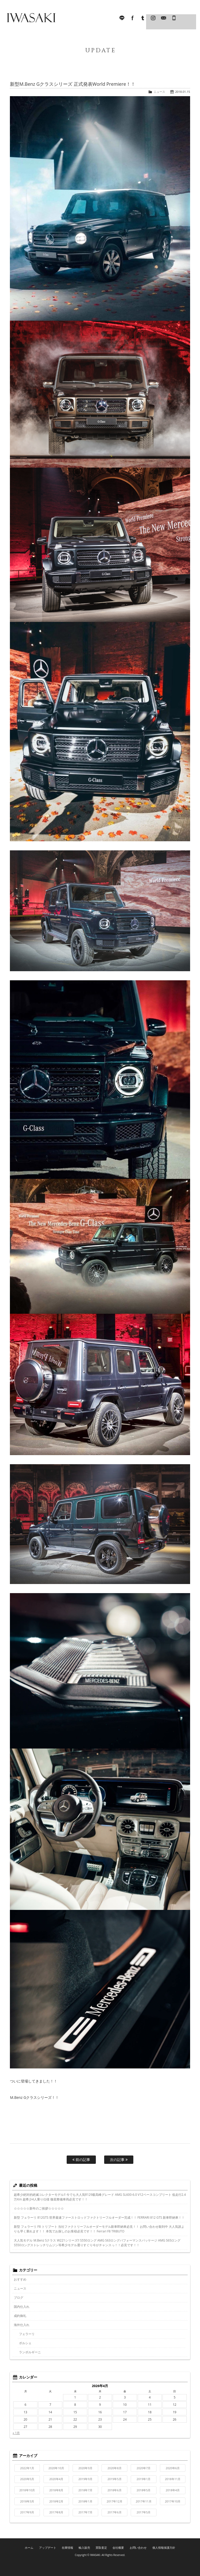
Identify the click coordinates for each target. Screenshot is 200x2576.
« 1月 (16, 2433)
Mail (163, 18)
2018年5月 (144, 2490)
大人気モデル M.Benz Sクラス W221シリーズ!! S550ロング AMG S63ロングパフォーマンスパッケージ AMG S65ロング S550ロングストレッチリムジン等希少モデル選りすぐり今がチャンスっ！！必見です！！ (97, 2242)
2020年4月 (56, 2479)
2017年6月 (115, 2512)
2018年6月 (115, 2490)
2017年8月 (56, 2512)
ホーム (32, 2547)
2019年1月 (144, 2479)
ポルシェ (25, 2343)
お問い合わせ (137, 2547)
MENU (188, 18)
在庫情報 (69, 2547)
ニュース (159, 92)
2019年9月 (85, 2479)
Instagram (153, 18)
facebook (132, 18)
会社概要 (118, 2547)
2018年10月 (27, 2490)
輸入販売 (85, 2547)
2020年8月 (115, 2468)
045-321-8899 (174, 18)
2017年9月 (27, 2512)
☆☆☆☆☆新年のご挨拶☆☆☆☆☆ (39, 2208)
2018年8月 (56, 2490)
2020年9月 (85, 2468)
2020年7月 (144, 2468)
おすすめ (20, 2279)
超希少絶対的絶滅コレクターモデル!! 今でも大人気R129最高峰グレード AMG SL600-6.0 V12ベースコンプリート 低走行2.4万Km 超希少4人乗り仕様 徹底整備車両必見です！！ (100, 2197)
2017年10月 (172, 2501)
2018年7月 (85, 2490)
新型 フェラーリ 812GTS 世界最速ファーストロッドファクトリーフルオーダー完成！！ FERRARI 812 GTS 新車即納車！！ (99, 2217)
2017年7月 (85, 2512)
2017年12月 (114, 2501)
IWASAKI (31, 18)
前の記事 (81, 2159)
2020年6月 (173, 2468)
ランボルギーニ (30, 2352)
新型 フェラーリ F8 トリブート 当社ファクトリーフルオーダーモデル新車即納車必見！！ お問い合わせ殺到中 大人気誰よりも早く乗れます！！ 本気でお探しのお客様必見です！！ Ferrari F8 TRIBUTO (99, 2228)
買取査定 (102, 2547)
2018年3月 (27, 2501)
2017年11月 (143, 2501)
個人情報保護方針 (161, 2547)
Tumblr (143, 18)
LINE (122, 18)
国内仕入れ (21, 2306)
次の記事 (119, 2159)
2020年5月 (27, 2479)
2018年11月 (172, 2479)
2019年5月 (115, 2479)
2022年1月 (27, 2468)
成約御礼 (20, 2316)
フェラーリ (27, 2334)
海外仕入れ (21, 2325)
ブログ (18, 2297)
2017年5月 (144, 2512)
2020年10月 (56, 2468)
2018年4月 (173, 2490)
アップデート (50, 2547)
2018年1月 (85, 2501)
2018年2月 (56, 2501)
